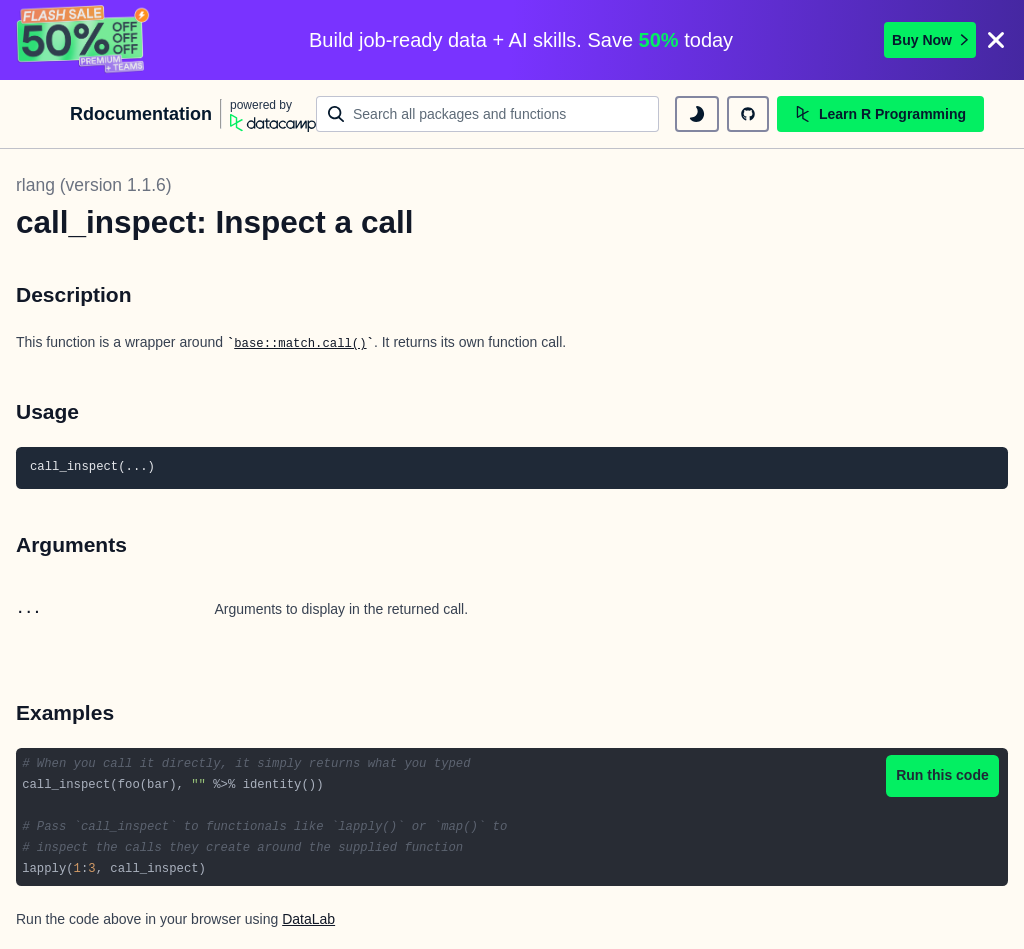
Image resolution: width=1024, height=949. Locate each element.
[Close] (996, 40)
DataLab (308, 919)
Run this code (942, 775)
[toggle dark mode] (697, 114)
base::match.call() (300, 344)
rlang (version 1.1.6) (94, 185)
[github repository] (748, 114)
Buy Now (930, 40)
